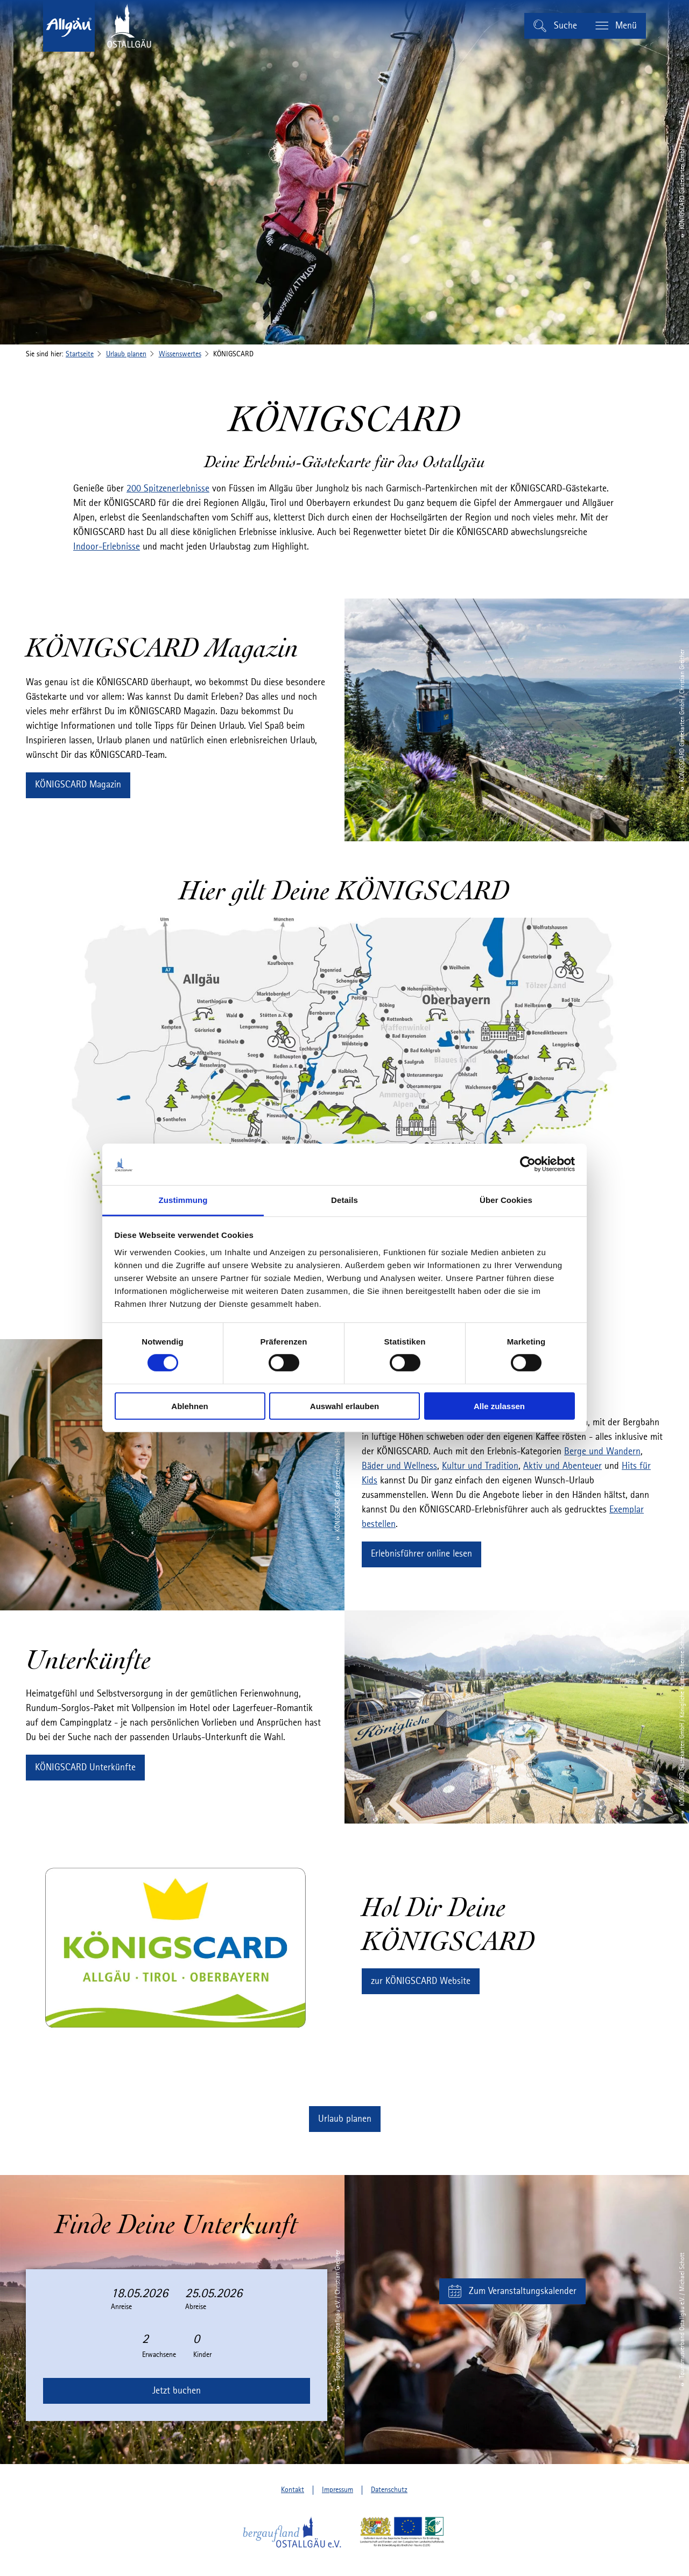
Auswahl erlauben (344, 1405)
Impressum (337, 2490)
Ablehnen (189, 1405)
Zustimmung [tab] (183, 1200)
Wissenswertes (180, 354)
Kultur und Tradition (480, 1466)
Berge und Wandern (602, 1451)
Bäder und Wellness (399, 1466)
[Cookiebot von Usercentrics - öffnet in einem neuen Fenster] (528, 1164)
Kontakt (292, 2490)
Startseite (80, 354)
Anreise (121, 2307)
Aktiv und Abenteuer (562, 1466)
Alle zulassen (499, 1405)
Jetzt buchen (176, 2391)
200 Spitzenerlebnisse (167, 489)
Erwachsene (159, 2355)
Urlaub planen (126, 354)
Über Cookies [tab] (506, 1200)
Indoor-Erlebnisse (106, 547)
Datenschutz (389, 2490)
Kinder (202, 2355)
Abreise (195, 2307)
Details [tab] (344, 1200)
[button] (78, 785)
